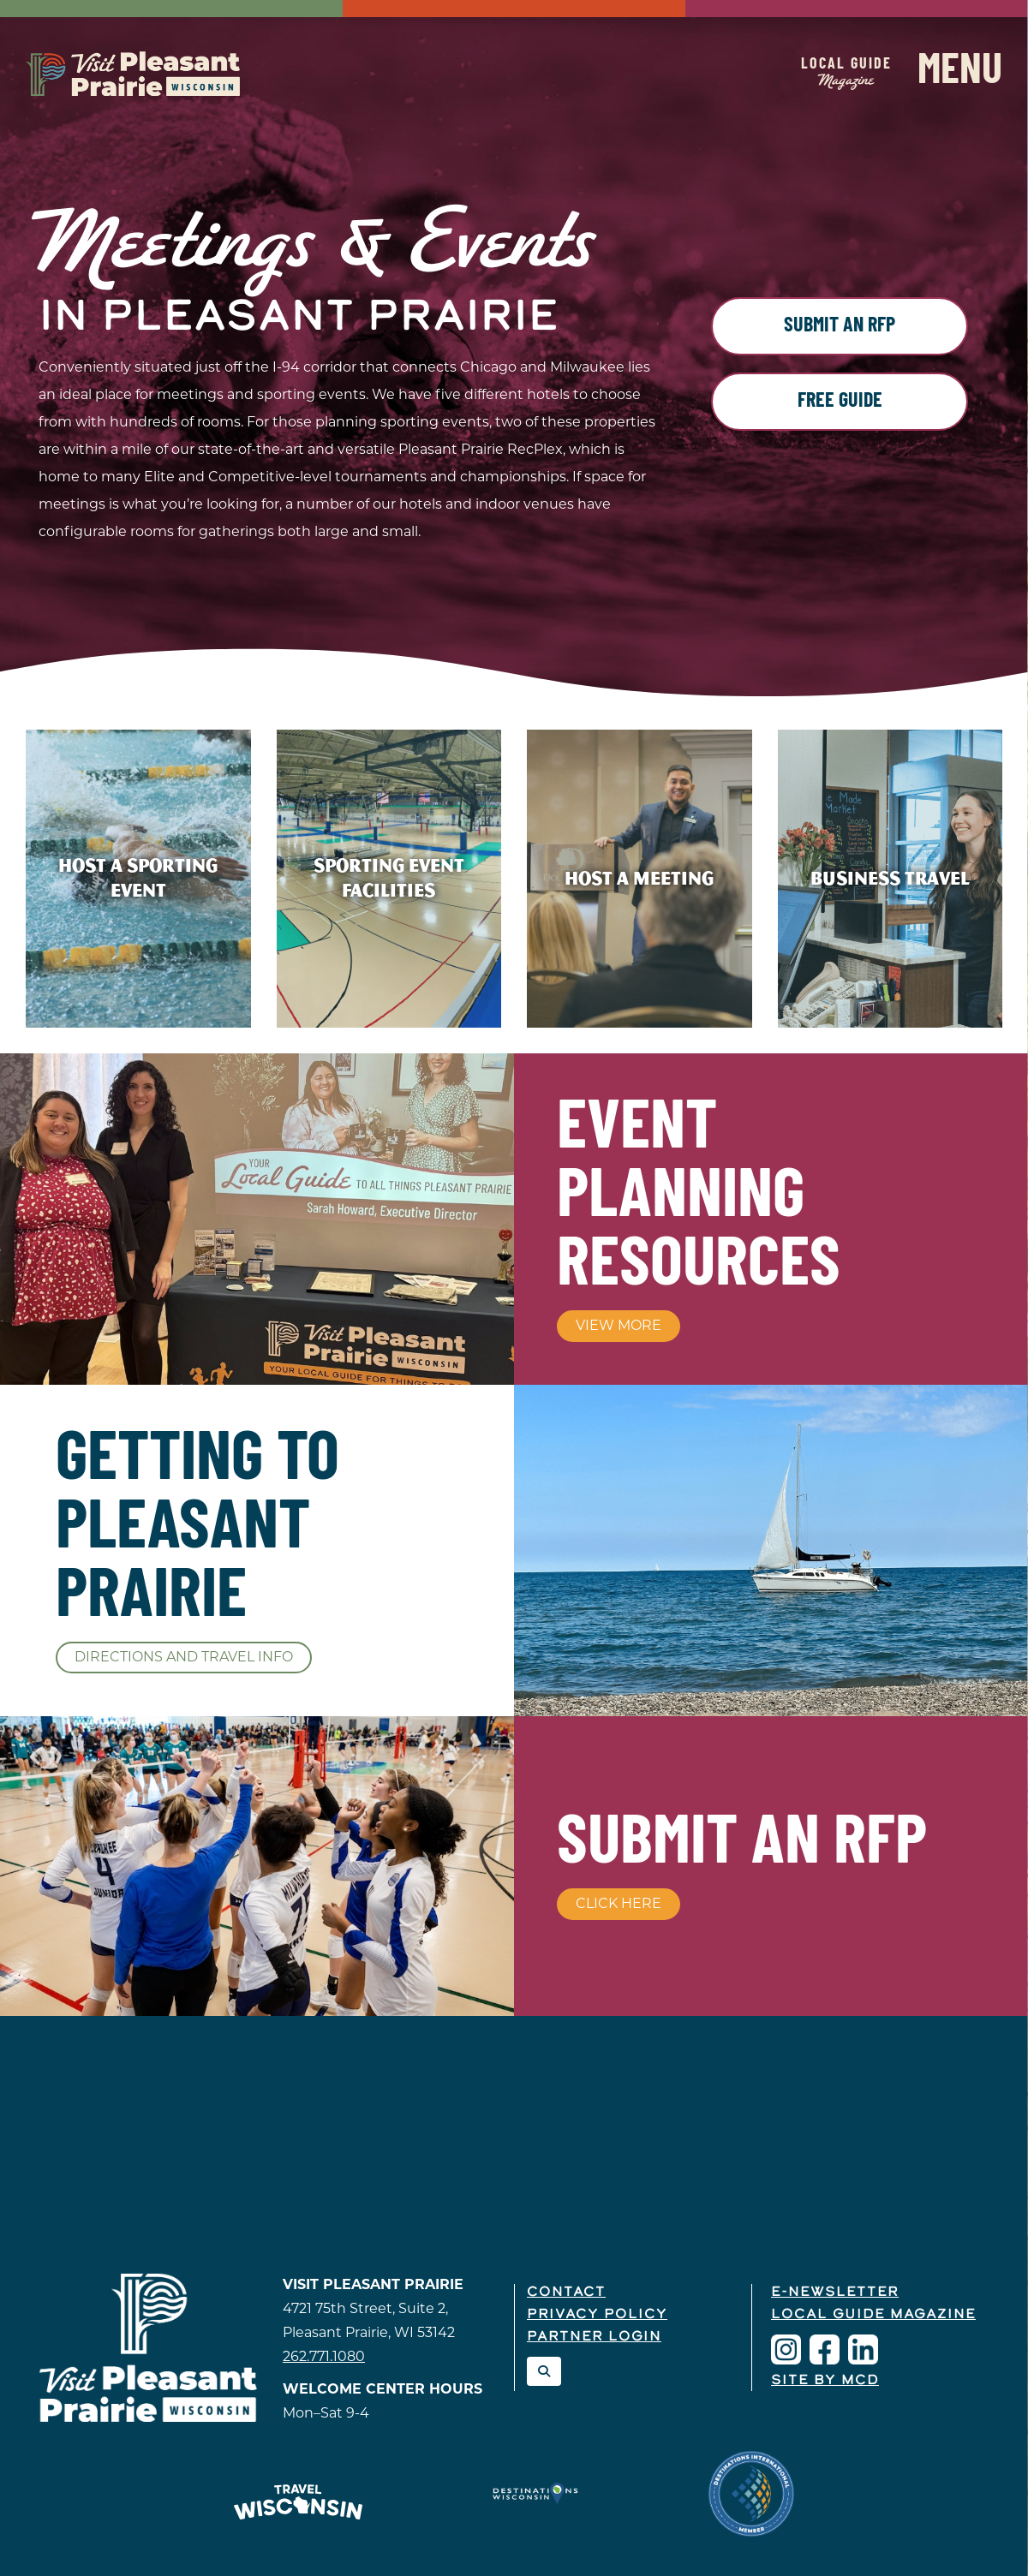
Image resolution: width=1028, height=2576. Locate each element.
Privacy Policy (597, 2315)
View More (618, 1325)
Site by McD (825, 2381)
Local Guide (846, 72)
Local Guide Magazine (873, 2315)
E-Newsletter (835, 2292)
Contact (566, 2292)
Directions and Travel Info (184, 1657)
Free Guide (840, 401)
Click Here (618, 1903)
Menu (959, 72)
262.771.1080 (324, 2356)
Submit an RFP (839, 326)
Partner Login (594, 2337)
